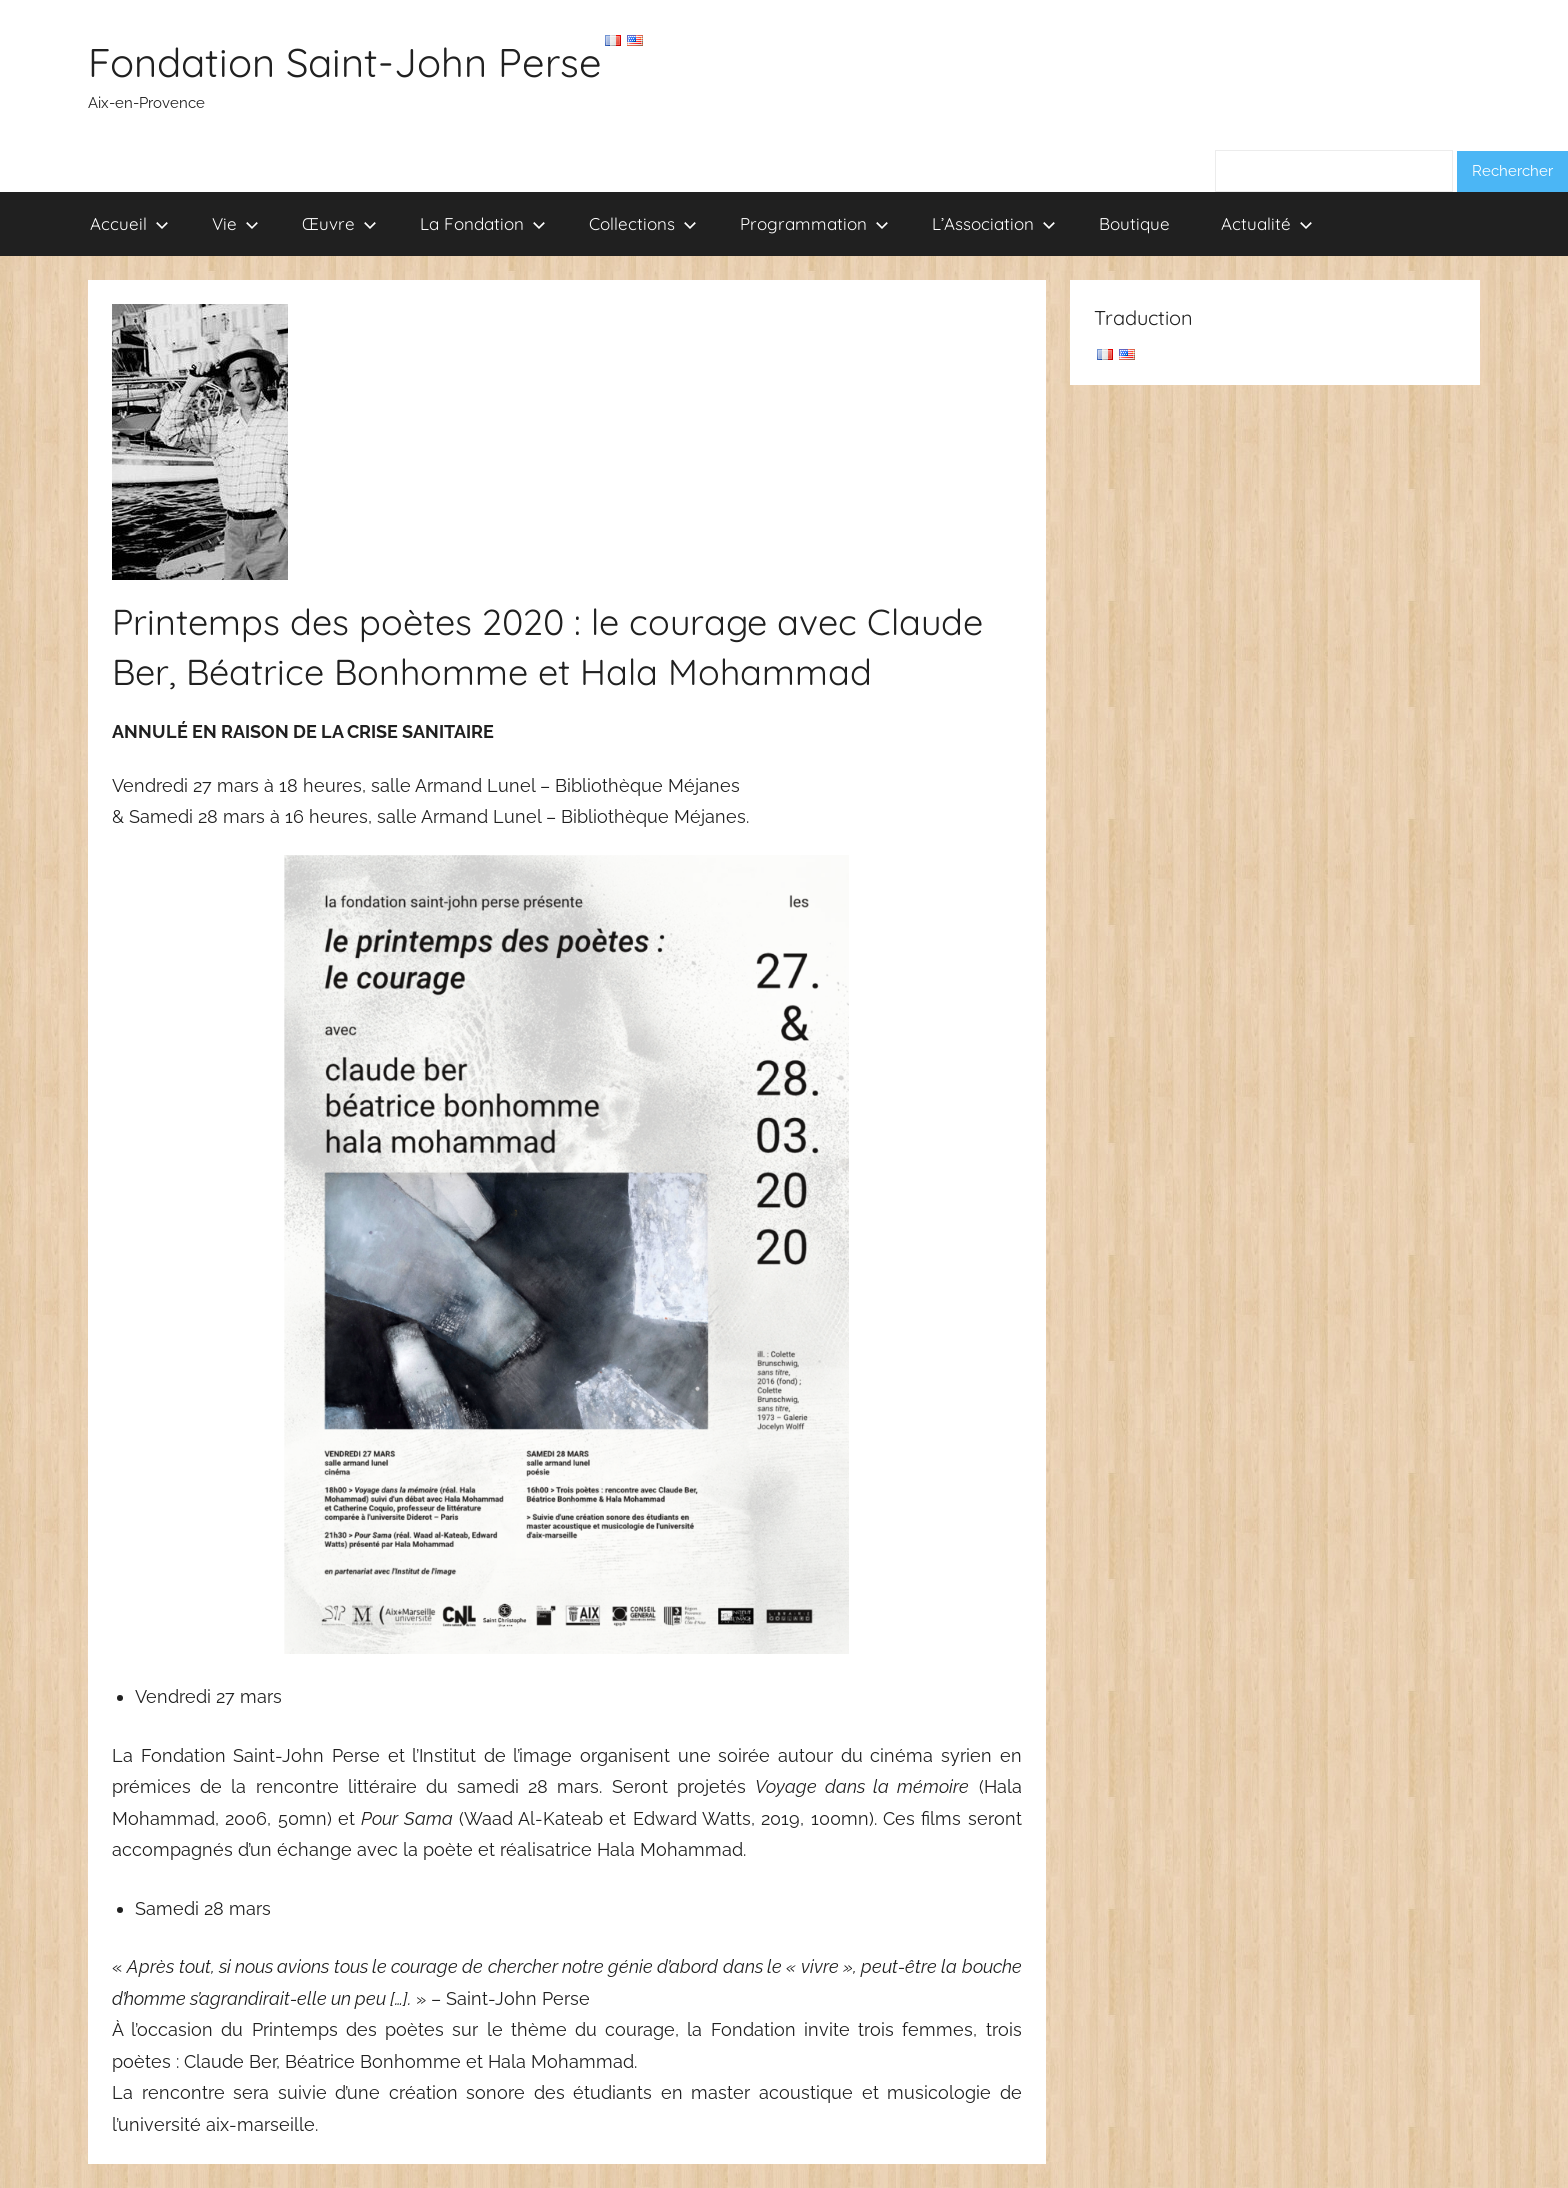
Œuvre (339, 223)
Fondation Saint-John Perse (345, 62)
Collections (643, 223)
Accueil (129, 223)
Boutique (1134, 223)
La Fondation (483, 223)
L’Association (994, 223)
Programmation (814, 223)
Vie (235, 223)
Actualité (1267, 223)
